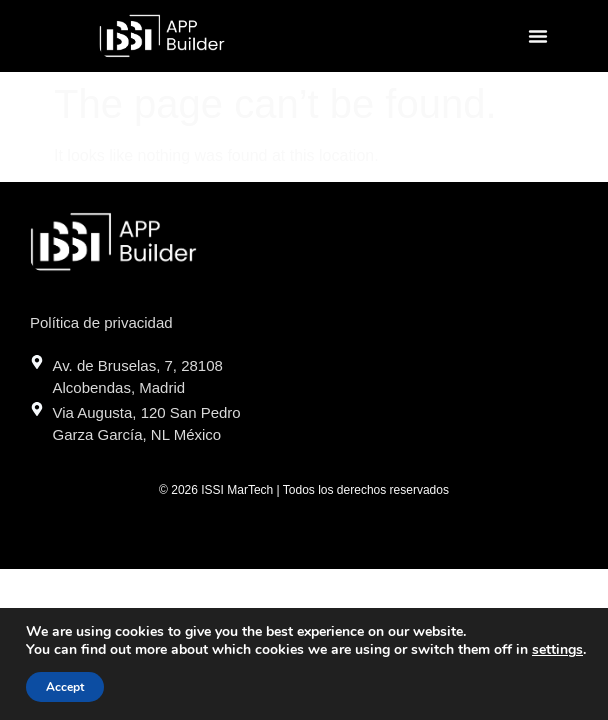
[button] (538, 36)
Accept (65, 687)
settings (557, 650)
